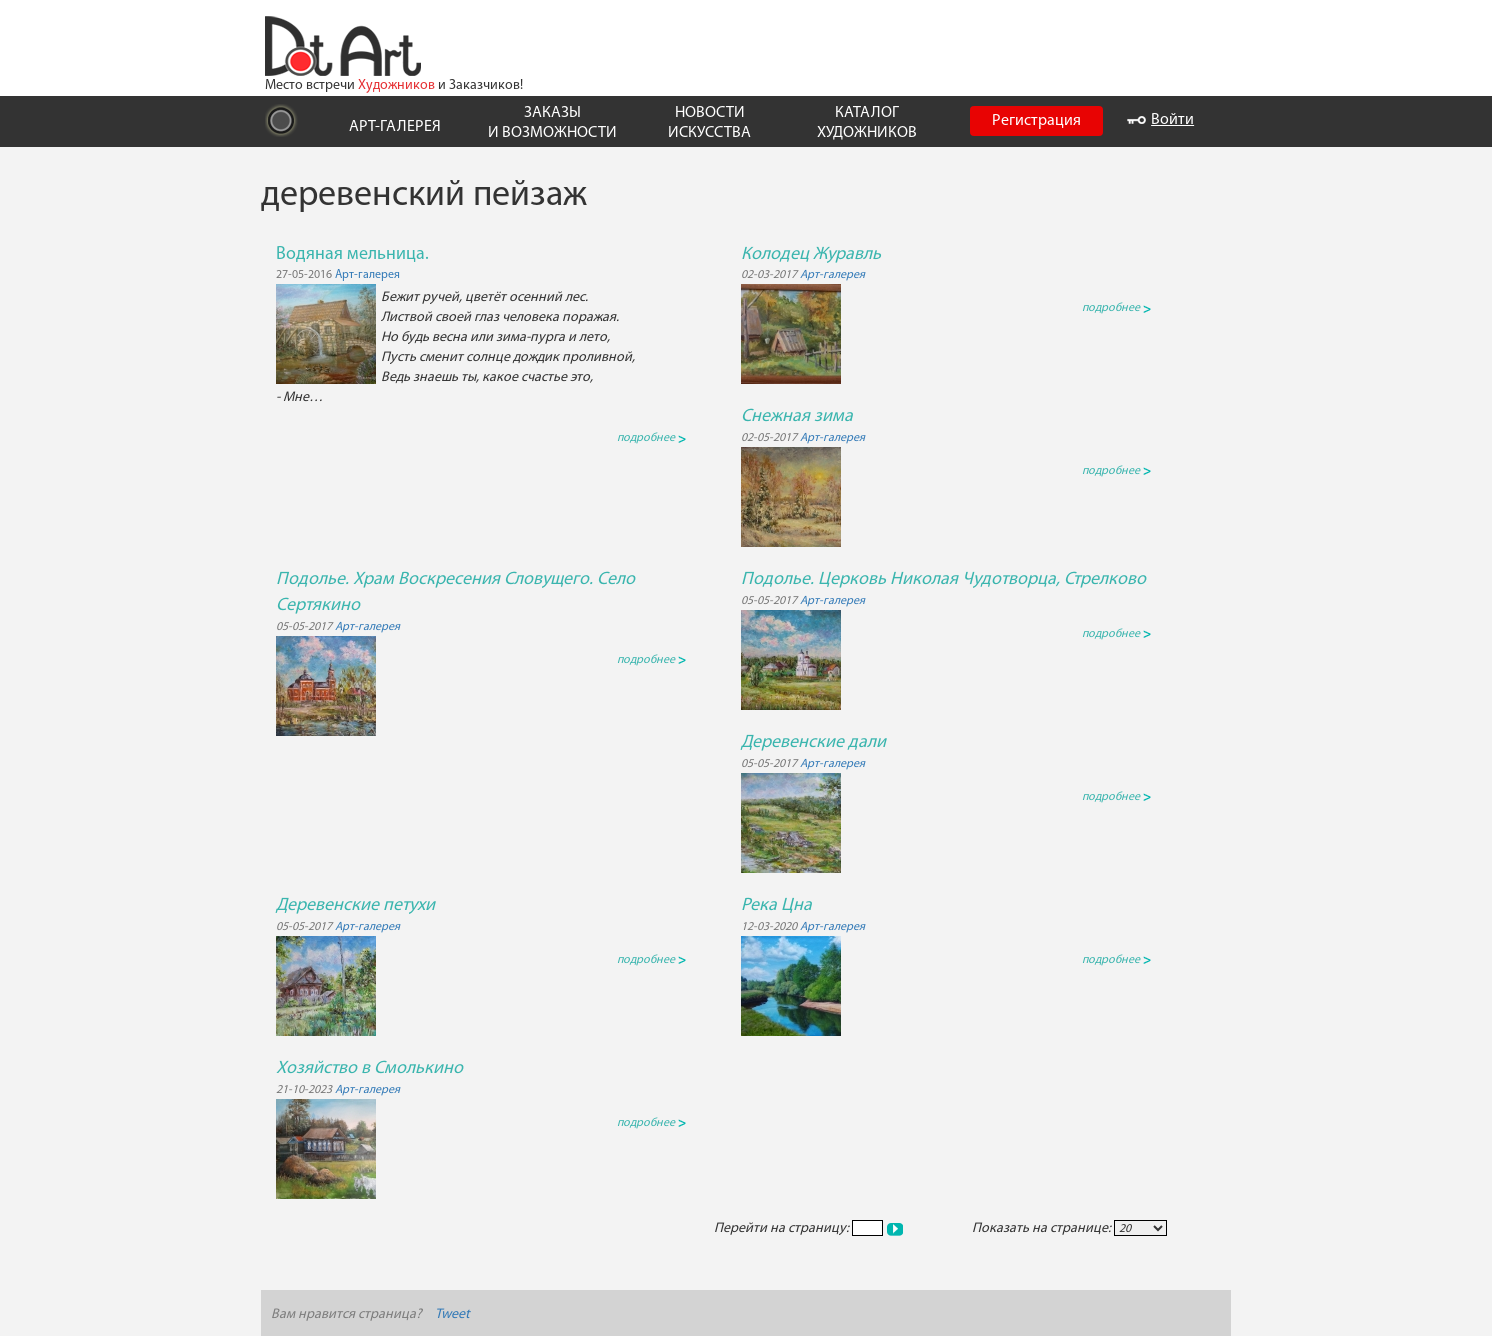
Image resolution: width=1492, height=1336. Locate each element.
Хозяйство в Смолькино (369, 1068)
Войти (1160, 120)
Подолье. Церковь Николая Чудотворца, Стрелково (943, 579)
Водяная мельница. (352, 254)
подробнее (651, 438)
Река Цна (776, 905)
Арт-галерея (367, 275)
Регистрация (1036, 121)
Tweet (452, 1314)
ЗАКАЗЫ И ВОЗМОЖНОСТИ (552, 122)
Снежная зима (797, 416)
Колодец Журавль (811, 254)
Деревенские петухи (355, 905)
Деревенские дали (813, 742)
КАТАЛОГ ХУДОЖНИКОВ (867, 122)
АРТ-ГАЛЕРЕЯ (395, 127)
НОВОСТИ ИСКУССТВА (709, 122)
